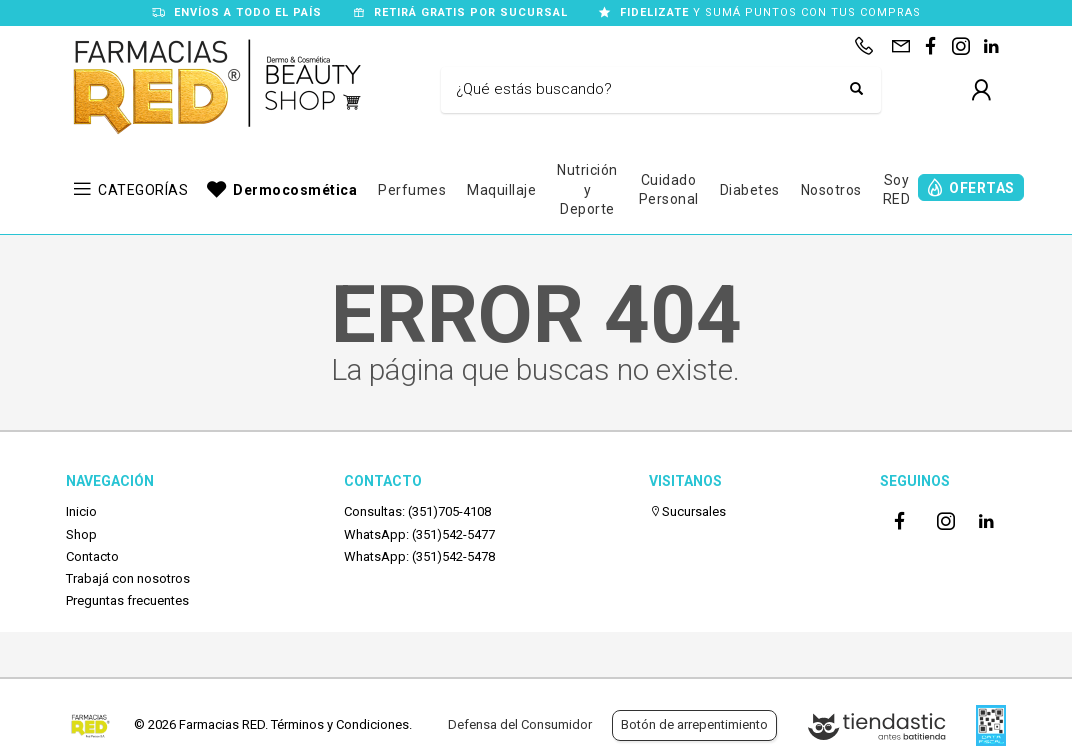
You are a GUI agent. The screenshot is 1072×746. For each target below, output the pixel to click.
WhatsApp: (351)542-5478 (419, 556)
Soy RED (897, 190)
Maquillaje (501, 190)
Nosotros (831, 190)
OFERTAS (982, 188)
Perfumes (412, 190)
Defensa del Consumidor (520, 724)
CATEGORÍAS (143, 190)
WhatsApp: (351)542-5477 (419, 534)
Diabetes (750, 190)
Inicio (81, 511)
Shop (81, 534)
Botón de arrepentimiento (694, 724)
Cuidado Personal (669, 190)
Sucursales (687, 511)
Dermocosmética (295, 190)
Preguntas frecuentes (127, 600)
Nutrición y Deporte (587, 189)
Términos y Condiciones (340, 724)
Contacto (92, 556)
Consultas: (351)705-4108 (417, 511)
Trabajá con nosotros (128, 578)
